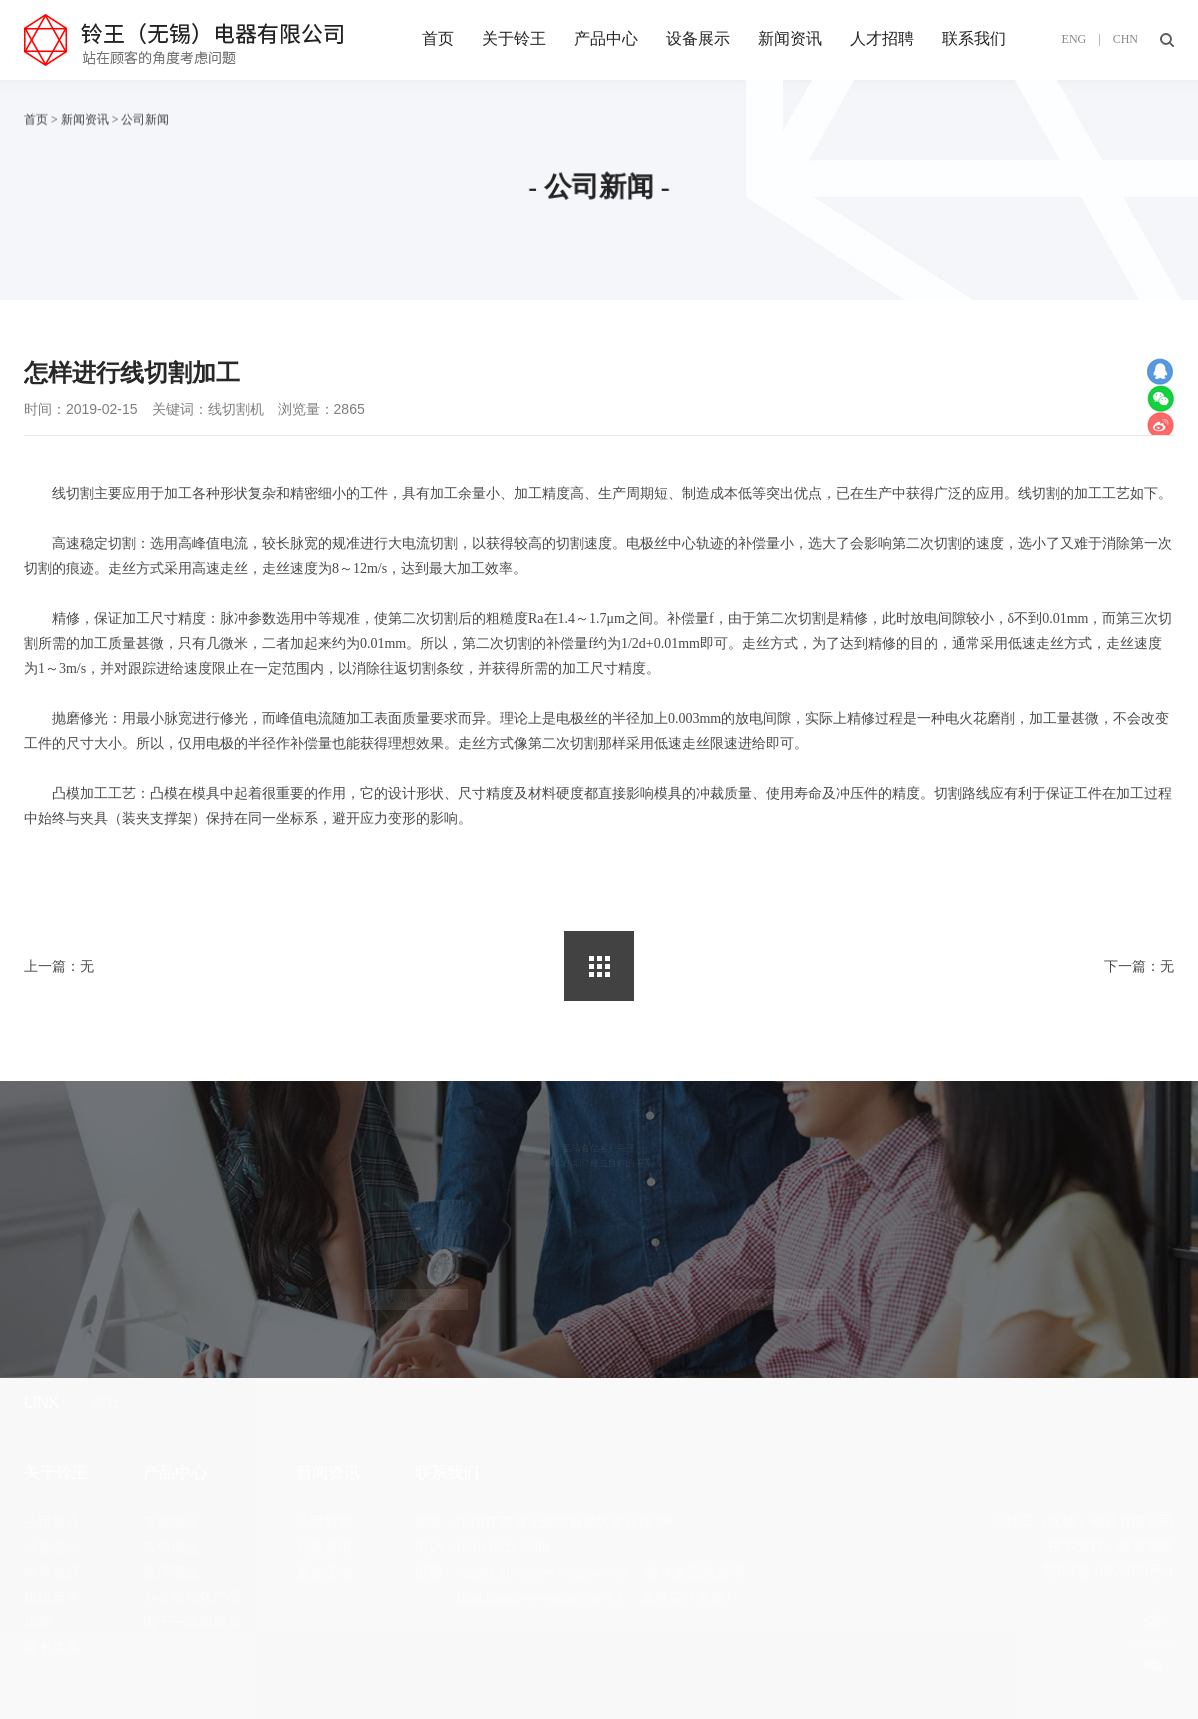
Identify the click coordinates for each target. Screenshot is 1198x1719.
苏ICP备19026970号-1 (1108, 1571)
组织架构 (52, 1597)
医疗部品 (171, 1572)
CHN (1125, 39)
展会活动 (324, 1572)
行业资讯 (324, 1547)
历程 (38, 1622)
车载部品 (171, 1522)
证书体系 (52, 1647)
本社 (106, 1402)
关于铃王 (514, 38)
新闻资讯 (790, 38)
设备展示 (698, 38)
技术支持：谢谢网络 (1111, 1546)
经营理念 (52, 1547)
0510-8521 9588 (416, 1300)
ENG (1074, 39)
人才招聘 (882, 38)
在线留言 (781, 1300)
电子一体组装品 (192, 1622)
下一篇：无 (1139, 966)
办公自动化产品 (192, 1597)
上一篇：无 (59, 966)
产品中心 (606, 38)
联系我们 (974, 38)
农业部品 (171, 1547)
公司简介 (52, 1522)
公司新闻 (324, 1522)
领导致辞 (52, 1572)
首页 (438, 38)
